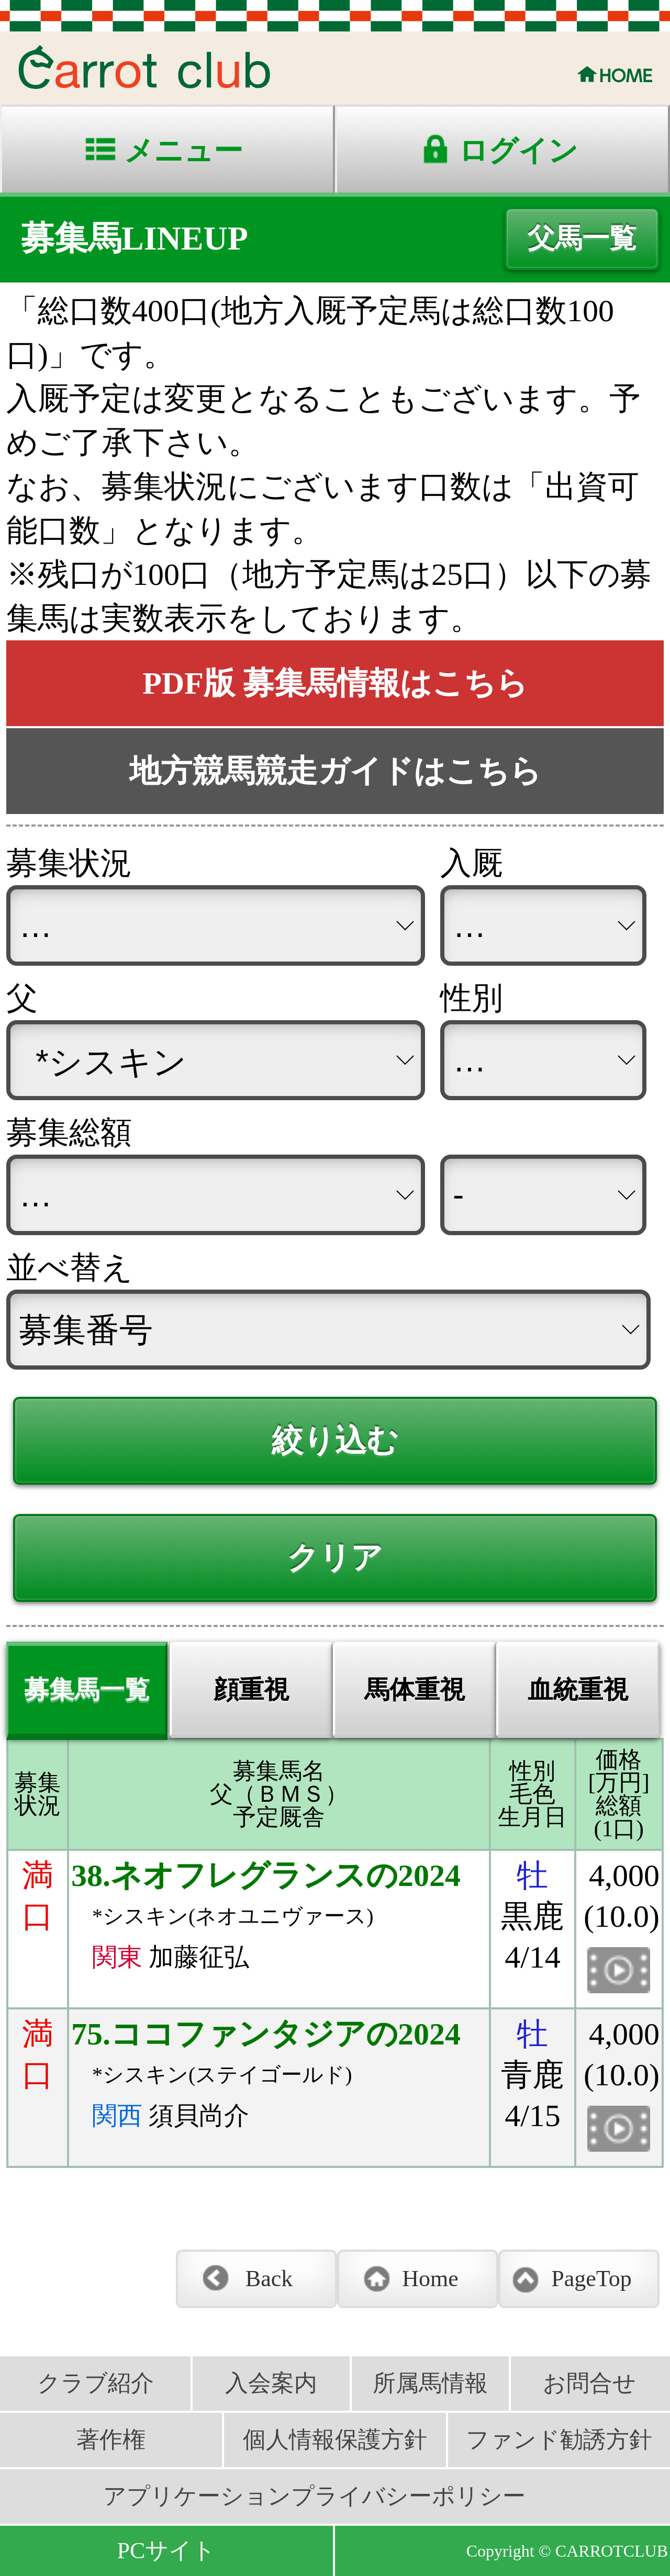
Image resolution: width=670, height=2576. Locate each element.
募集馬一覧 (87, 1689)
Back (269, 2278)
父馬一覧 (582, 238)
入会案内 (271, 2383)
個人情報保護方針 (335, 2440)
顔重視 (251, 1689)
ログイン (518, 150)
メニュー (183, 150)
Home (430, 2278)
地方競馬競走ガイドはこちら (335, 771)
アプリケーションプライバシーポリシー (314, 2496)
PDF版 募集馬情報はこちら (335, 683)
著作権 (111, 2440)
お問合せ (589, 2383)
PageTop (591, 2278)
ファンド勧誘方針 (559, 2440)
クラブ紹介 (95, 2383)
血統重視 (578, 1689)
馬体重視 (414, 1689)
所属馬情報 (430, 2383)
